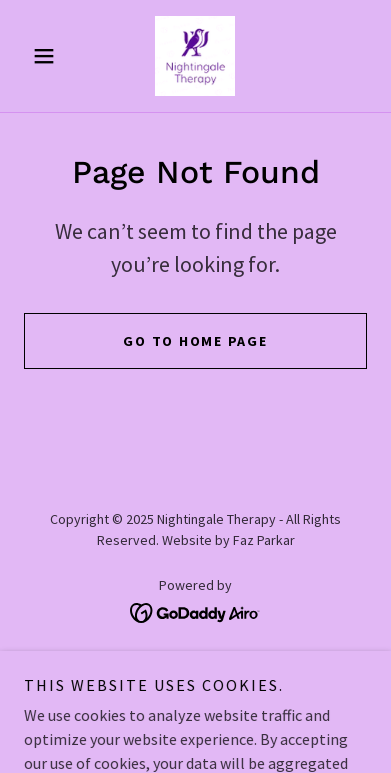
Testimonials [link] (196, 694)
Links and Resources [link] (195, 668)
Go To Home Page (195, 341)
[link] (195, 56)
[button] (49, 56)
